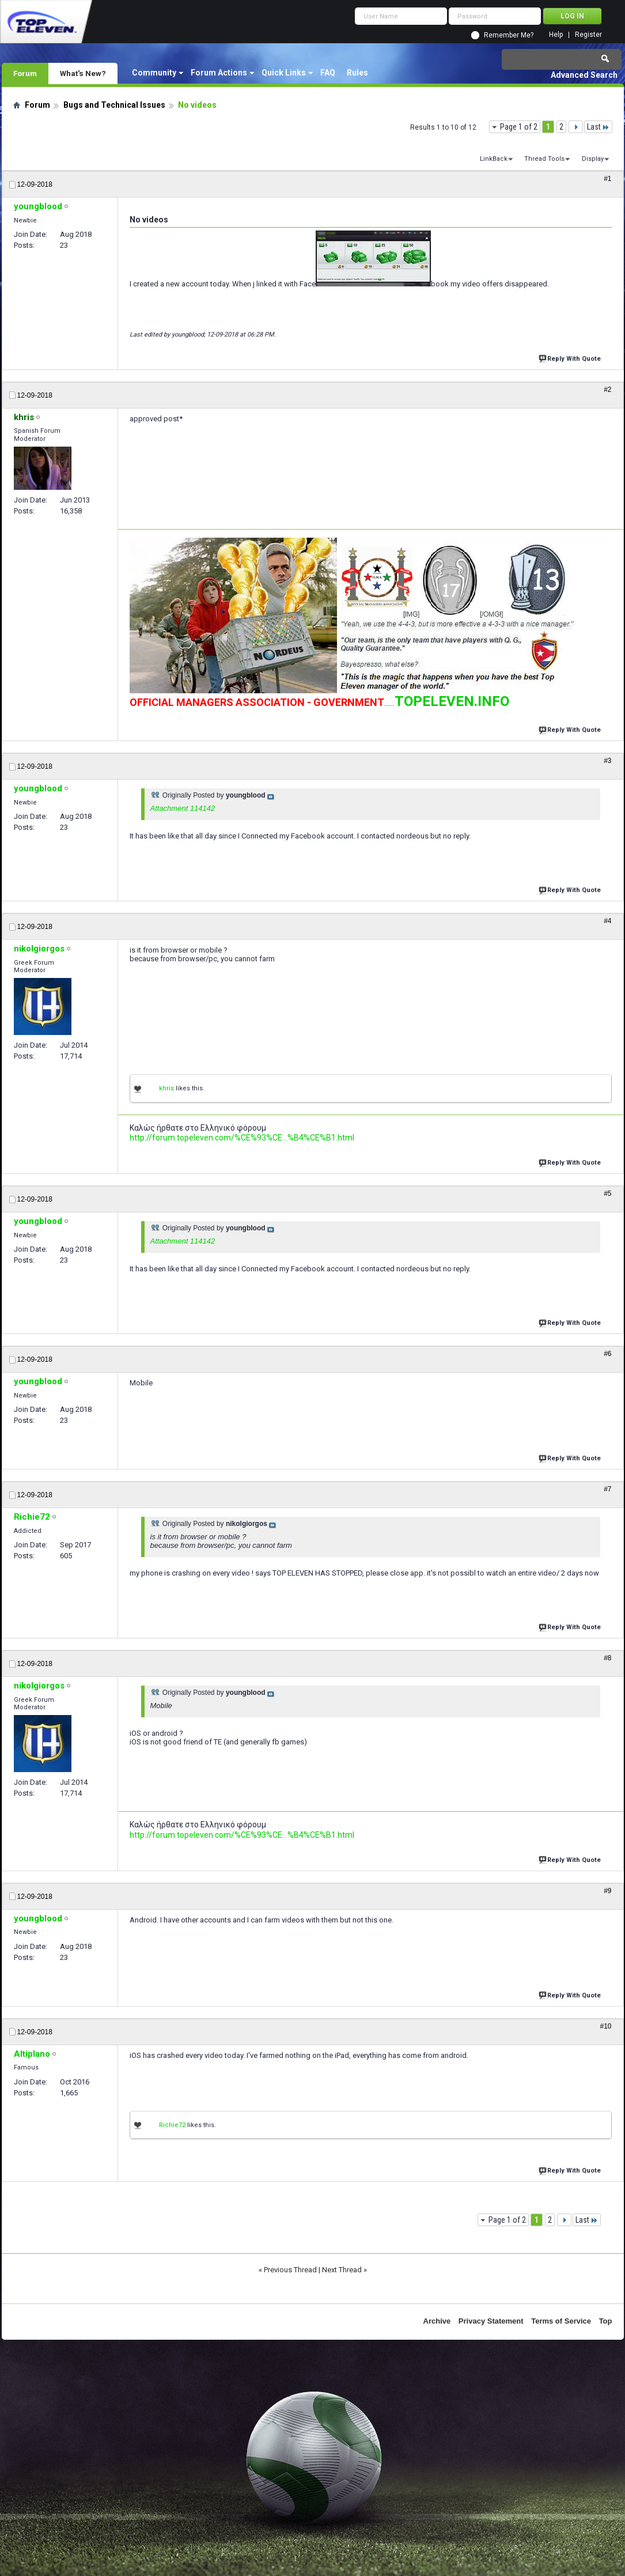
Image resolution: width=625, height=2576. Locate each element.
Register (588, 35)
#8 (607, 1658)
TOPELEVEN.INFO (452, 701)
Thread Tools (544, 159)
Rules (357, 72)
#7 (607, 1489)
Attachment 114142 (182, 808)
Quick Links (284, 72)
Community (154, 72)
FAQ (327, 72)
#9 (607, 1891)
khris (166, 1088)
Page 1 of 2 (518, 126)
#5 (607, 1193)
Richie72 (172, 2125)
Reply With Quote (571, 357)
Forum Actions (219, 72)
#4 (607, 921)
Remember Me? (508, 35)
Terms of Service (561, 2321)
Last (598, 126)
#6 (607, 1354)
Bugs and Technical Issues (114, 104)
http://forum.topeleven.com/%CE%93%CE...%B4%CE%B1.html (242, 1137)
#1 (607, 179)
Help (556, 35)
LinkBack (493, 159)
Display (593, 159)
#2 (607, 390)
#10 (605, 2026)
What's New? (83, 73)
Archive (437, 2321)
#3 (607, 761)
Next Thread (342, 2269)
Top (605, 2321)
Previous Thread (290, 2269)
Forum (25, 73)
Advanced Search (584, 75)
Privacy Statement (491, 2321)
